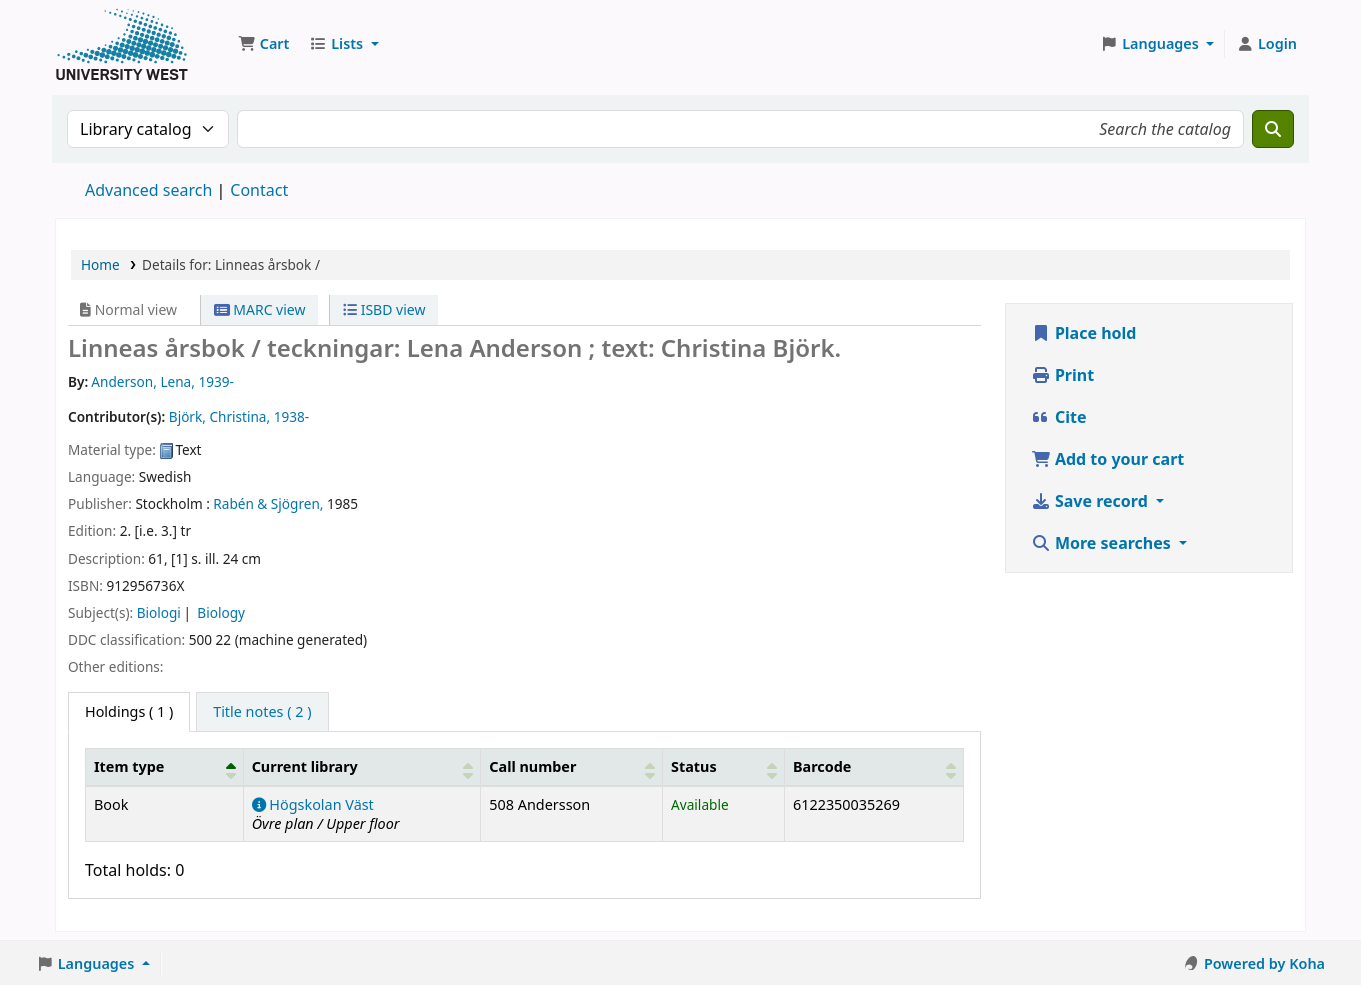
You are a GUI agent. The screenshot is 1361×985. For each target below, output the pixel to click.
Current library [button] (305, 766)
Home (100, 264)
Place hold (1084, 333)
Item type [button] (129, 766)
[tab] (262, 712)
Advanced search (148, 190)
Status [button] (694, 766)
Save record (1091, 501)
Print (1062, 375)
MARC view (260, 309)
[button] (263, 44)
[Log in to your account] (1266, 44)
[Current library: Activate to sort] (362, 767)
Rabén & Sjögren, (268, 503)
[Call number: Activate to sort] (572, 767)
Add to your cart (1108, 459)
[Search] (1273, 129)
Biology (221, 612)
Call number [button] (532, 766)
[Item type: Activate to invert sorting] (165, 767)
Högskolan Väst (313, 804)
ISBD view (384, 309)
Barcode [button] (822, 766)
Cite (1059, 417)
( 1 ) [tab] (129, 711)
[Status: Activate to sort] (723, 767)
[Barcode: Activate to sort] (873, 767)
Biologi (159, 612)
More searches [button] (1103, 543)
